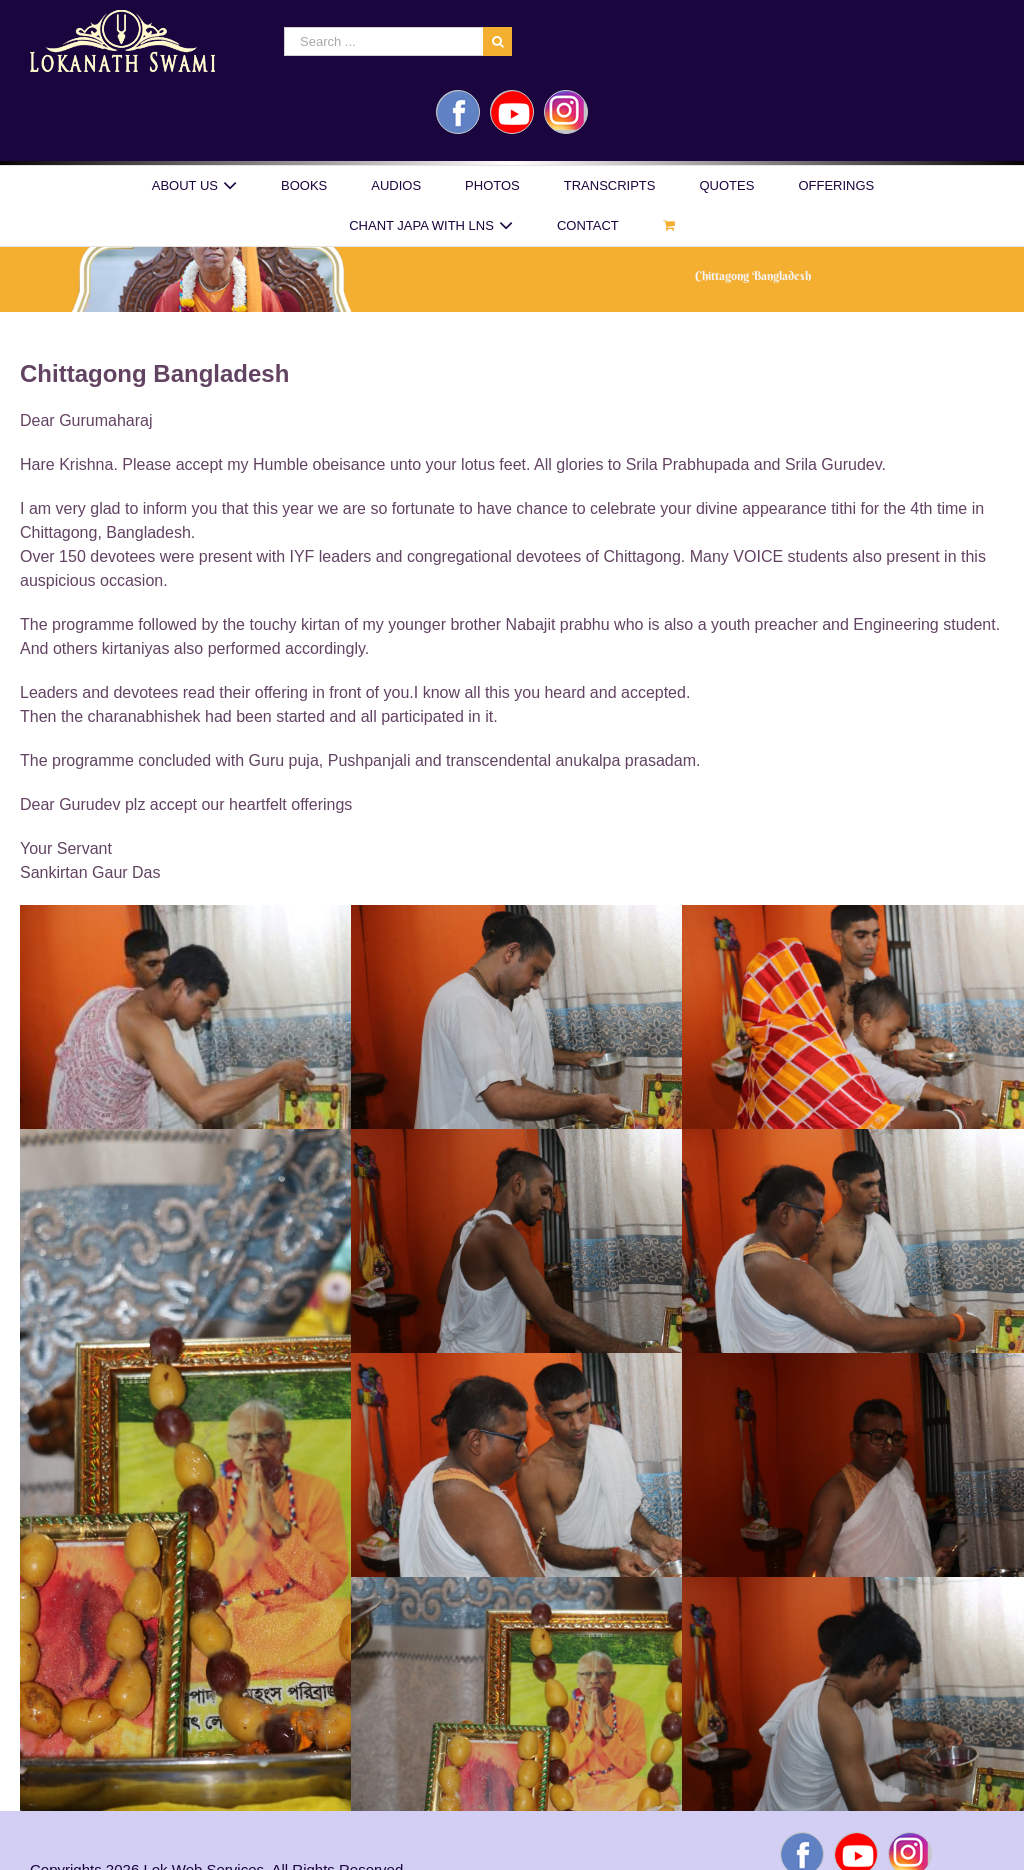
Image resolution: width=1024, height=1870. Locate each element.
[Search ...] (383, 41)
